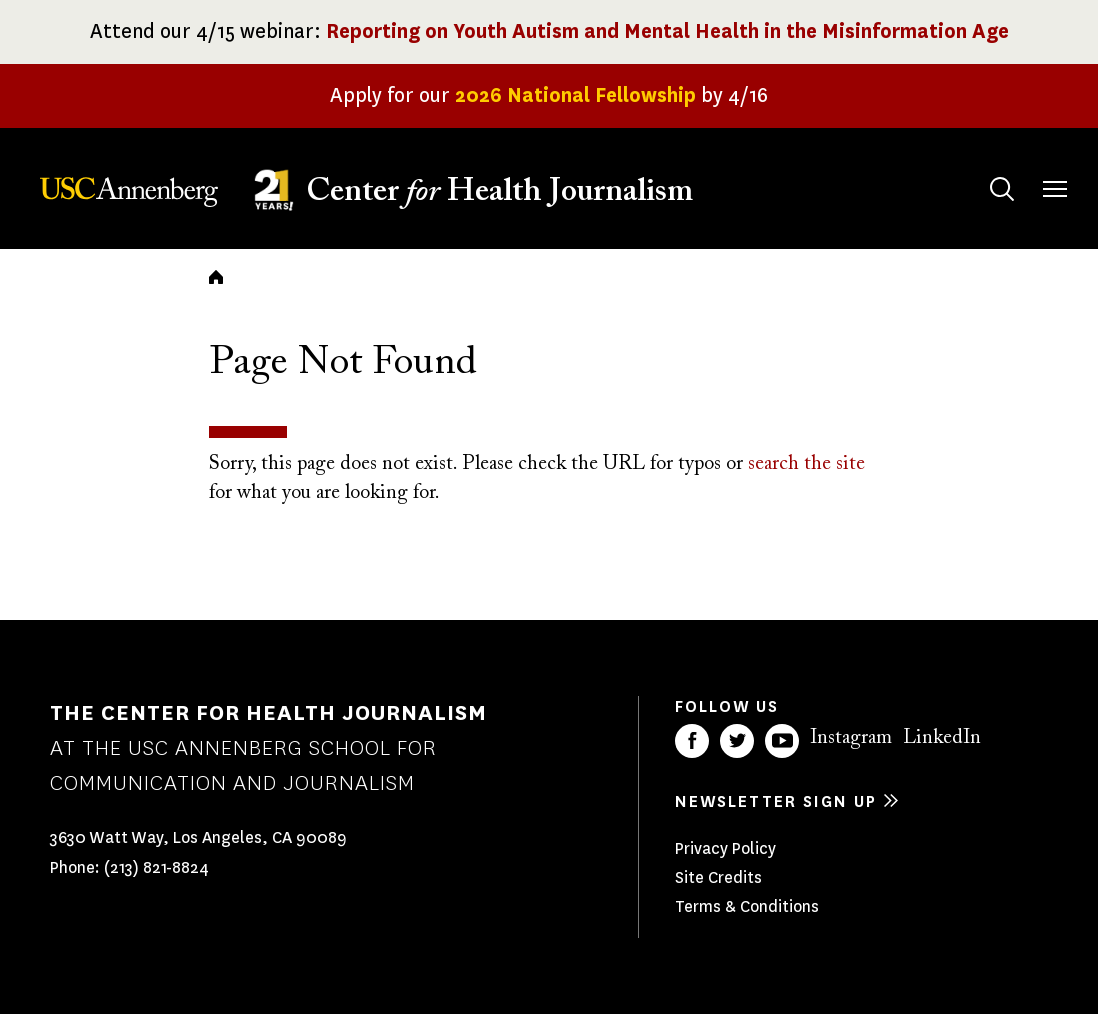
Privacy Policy (725, 848)
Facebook (692, 741)
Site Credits (718, 877)
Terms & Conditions (747, 906)
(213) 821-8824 (156, 867)
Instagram (851, 738)
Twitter (737, 741)
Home (216, 277)
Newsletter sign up (776, 801)
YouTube (782, 741)
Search (982, 169)
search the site (806, 464)
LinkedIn (942, 738)
